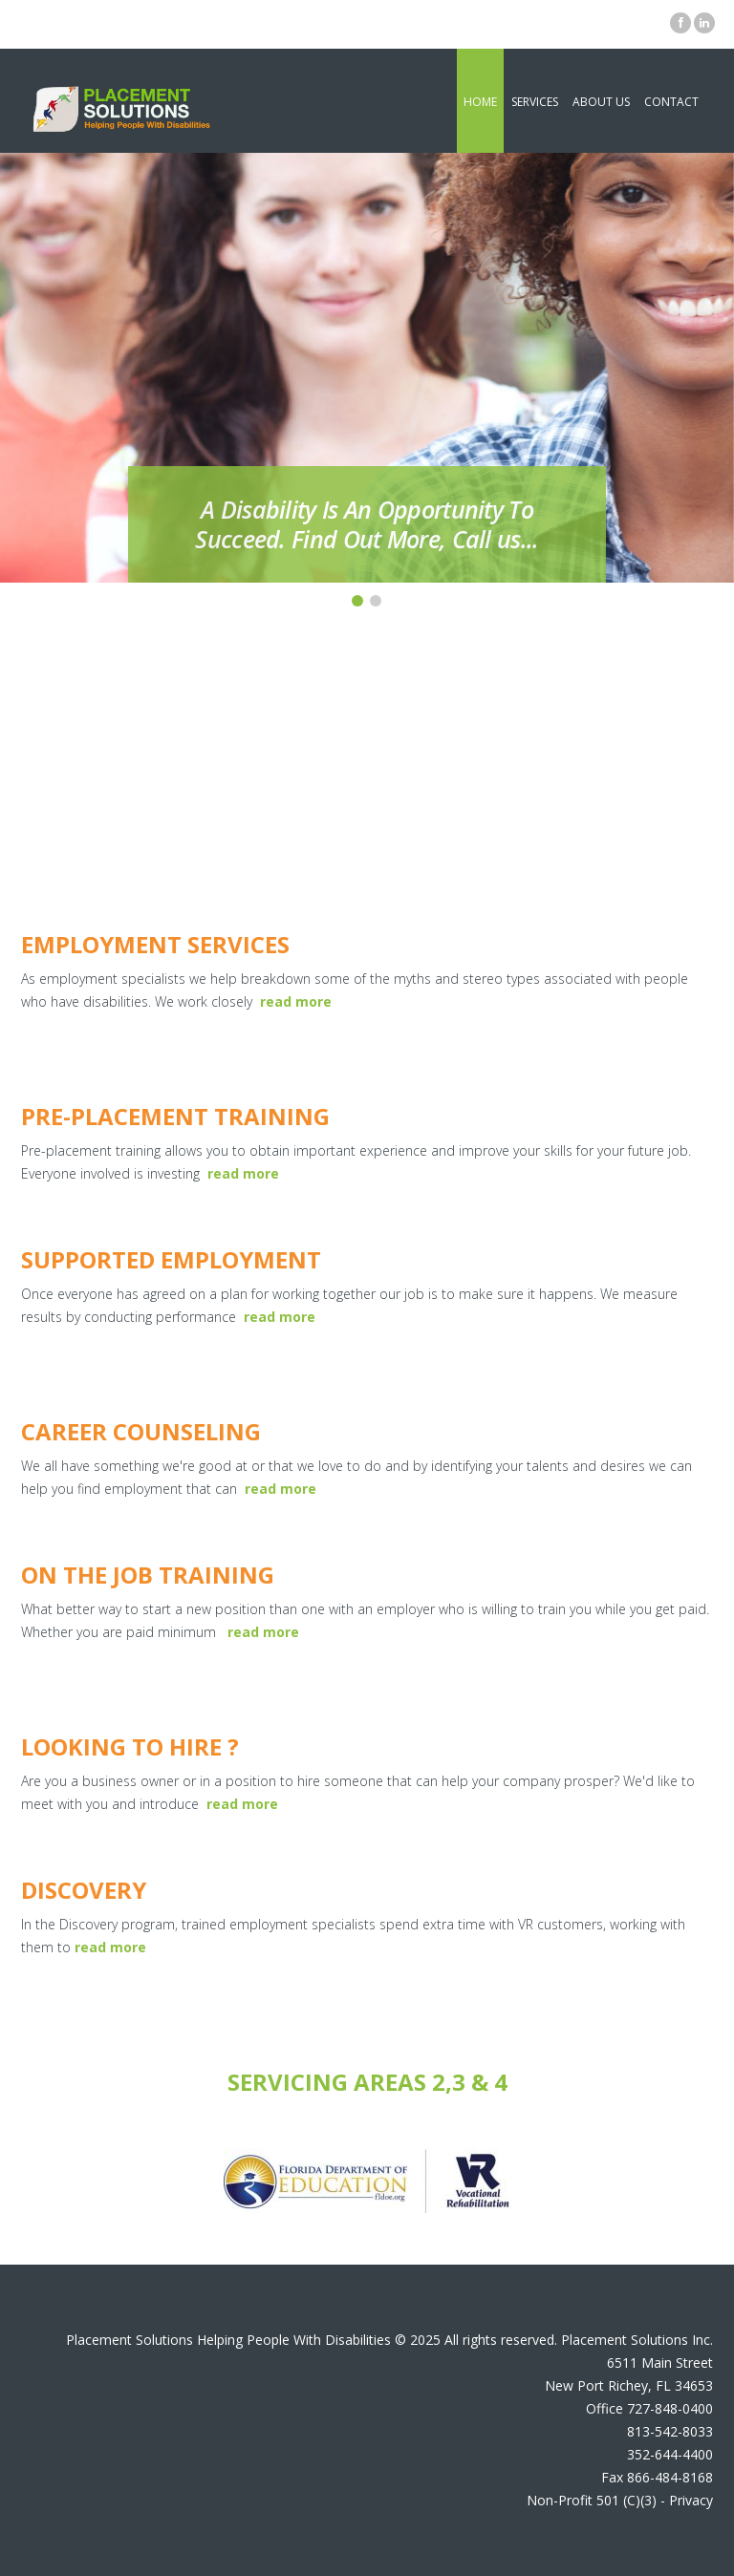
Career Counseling (141, 1431)
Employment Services (155, 944)
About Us (601, 102)
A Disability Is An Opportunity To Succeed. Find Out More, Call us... (366, 524)
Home (480, 102)
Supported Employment (171, 1259)
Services (534, 102)
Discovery (83, 1889)
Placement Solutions (129, 2340)
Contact (671, 102)
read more (243, 1173)
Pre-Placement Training (175, 1116)
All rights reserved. (500, 2340)
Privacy (691, 2500)
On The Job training (147, 1574)
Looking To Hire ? (130, 1746)
